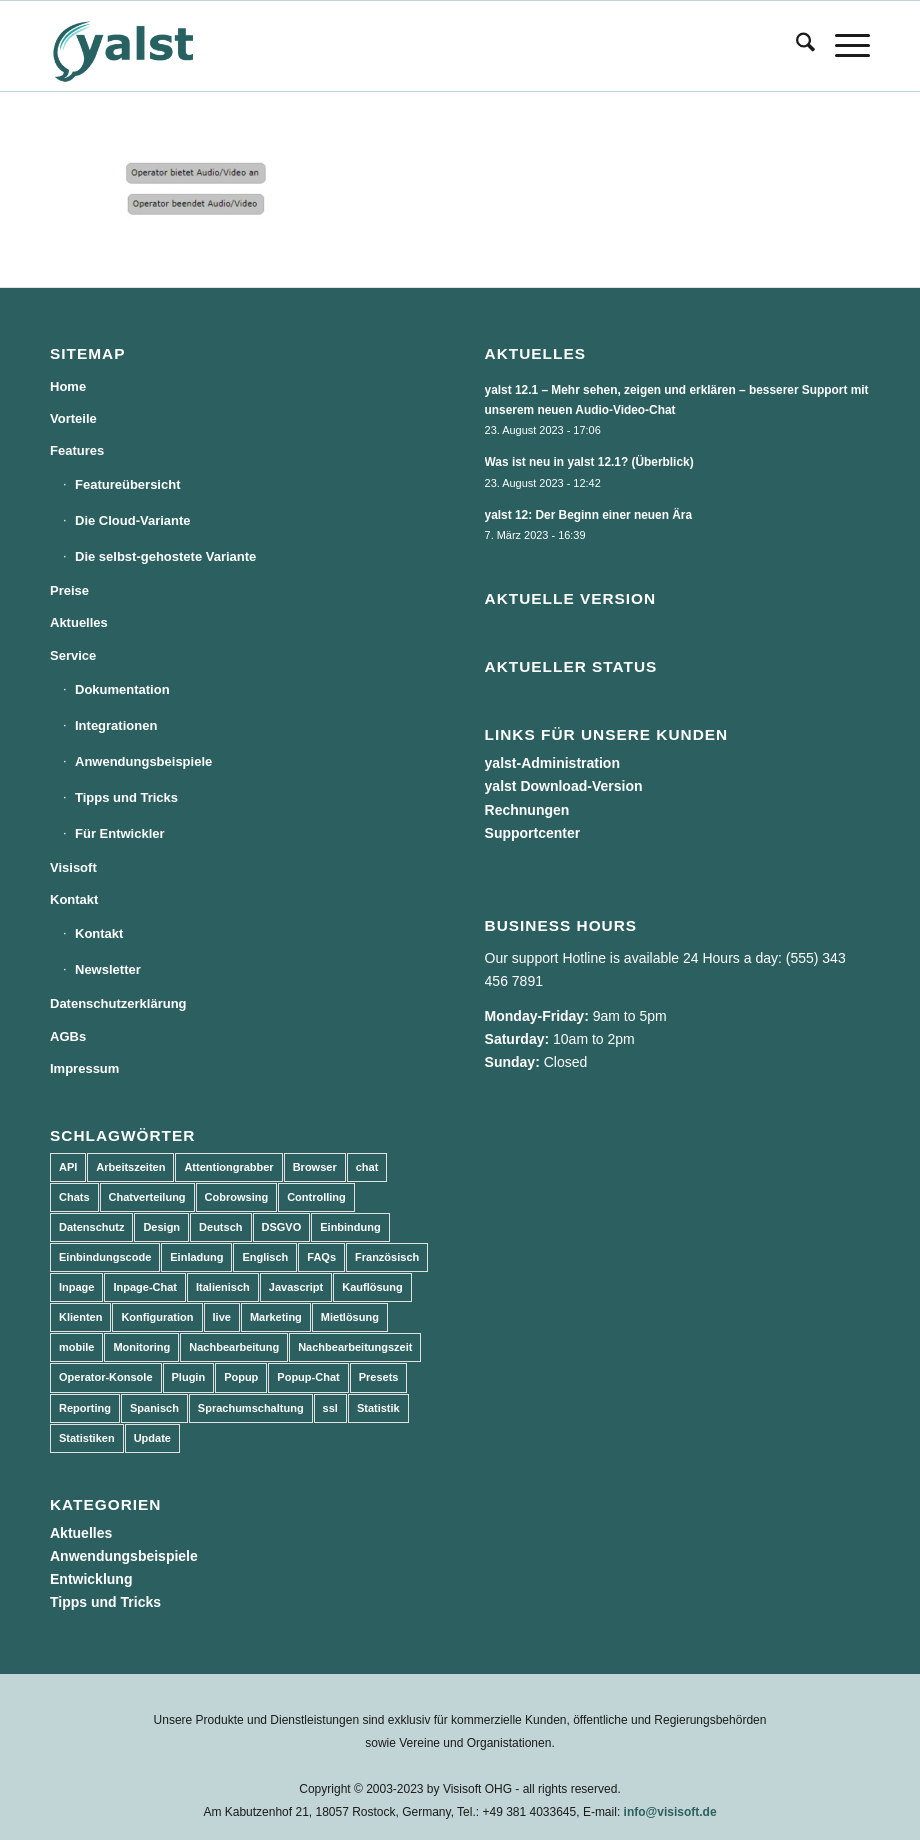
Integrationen (116, 725)
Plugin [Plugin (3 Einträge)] (189, 1377)
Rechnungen (527, 810)
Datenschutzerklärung (118, 1003)
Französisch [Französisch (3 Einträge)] (387, 1257)
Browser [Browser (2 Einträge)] (315, 1167)
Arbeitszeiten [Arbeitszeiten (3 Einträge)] (130, 1167)
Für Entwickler (120, 833)
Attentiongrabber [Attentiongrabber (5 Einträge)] (228, 1167)
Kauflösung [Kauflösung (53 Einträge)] (372, 1287)
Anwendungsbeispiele (143, 761)
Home (68, 386)
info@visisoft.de (670, 1812)
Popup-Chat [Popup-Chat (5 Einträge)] (308, 1377)
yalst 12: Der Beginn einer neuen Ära (589, 515)
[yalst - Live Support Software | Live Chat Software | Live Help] (148, 46)
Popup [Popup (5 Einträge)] (241, 1377)
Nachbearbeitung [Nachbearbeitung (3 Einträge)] (234, 1347)
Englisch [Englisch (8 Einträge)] (265, 1257)
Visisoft (73, 867)
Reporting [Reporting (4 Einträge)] (85, 1408)
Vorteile (73, 418)
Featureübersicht (127, 484)
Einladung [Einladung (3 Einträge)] (196, 1257)
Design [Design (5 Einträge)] (161, 1227)
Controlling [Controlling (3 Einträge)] (316, 1197)
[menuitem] (795, 46)
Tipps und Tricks (126, 797)
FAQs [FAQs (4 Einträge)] (321, 1257)
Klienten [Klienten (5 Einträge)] (80, 1317)
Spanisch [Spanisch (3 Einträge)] (154, 1408)
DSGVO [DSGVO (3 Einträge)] (282, 1227)
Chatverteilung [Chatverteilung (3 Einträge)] (147, 1197)
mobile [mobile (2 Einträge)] (76, 1347)
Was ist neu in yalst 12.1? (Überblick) (589, 462)
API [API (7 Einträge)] (68, 1167)
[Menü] (842, 46)
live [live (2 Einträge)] (222, 1317)
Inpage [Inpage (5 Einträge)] (76, 1287)
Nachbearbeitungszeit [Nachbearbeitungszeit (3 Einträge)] (355, 1347)
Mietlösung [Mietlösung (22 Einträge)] (350, 1317)
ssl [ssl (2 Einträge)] (330, 1408)
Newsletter (108, 969)
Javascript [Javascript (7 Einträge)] (296, 1287)
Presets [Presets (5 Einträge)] (379, 1377)
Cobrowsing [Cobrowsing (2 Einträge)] (237, 1197)
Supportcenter (533, 833)
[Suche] (795, 46)
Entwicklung (91, 1579)
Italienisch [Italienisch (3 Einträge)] (223, 1287)
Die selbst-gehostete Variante (165, 556)
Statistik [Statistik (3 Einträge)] (378, 1408)
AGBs (68, 1036)
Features (77, 450)
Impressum (84, 1068)
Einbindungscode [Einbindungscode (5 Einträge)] (105, 1257)
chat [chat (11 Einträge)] (367, 1167)
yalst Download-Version (564, 786)
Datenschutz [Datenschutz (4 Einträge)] (91, 1227)
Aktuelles (79, 622)
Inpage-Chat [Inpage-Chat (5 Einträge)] (145, 1287)
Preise (69, 590)
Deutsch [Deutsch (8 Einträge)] (220, 1227)
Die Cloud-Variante (133, 520)
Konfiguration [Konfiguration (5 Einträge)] (157, 1317)
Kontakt (74, 899)
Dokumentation (122, 689)
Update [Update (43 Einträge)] (152, 1438)
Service (73, 655)
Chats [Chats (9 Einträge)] (74, 1197)
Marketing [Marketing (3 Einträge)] (276, 1317)
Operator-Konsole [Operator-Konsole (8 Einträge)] (106, 1377)
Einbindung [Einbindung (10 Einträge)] (350, 1227)
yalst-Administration (552, 763)
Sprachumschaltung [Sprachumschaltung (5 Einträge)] (251, 1408)
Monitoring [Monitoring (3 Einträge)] (141, 1347)
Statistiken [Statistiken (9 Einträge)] (87, 1438)
